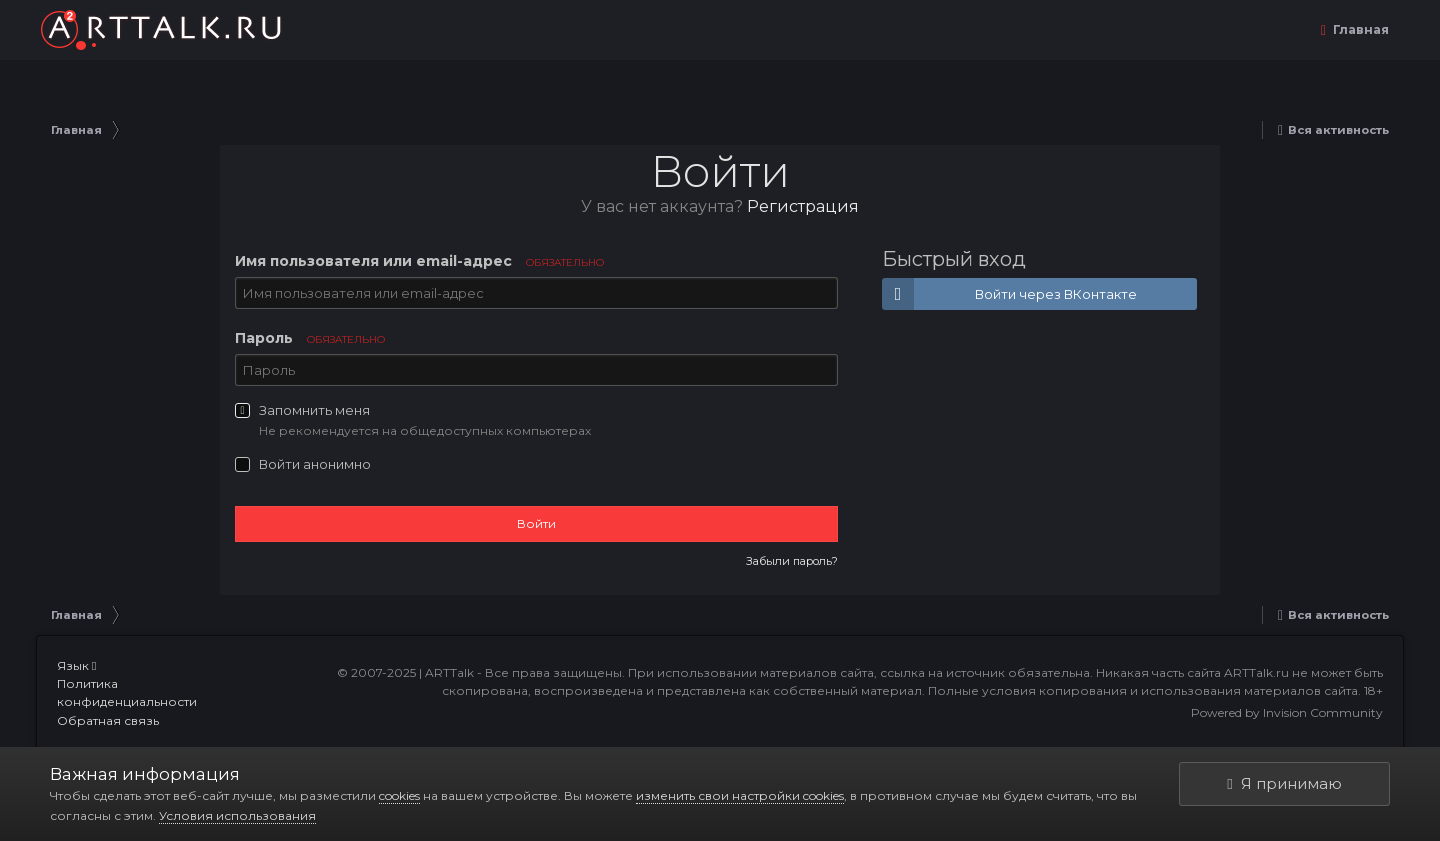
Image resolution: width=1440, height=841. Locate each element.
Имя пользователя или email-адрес (419, 261)
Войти (536, 523)
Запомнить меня (314, 410)
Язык (76, 665)
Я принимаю (1284, 783)
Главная (1359, 29)
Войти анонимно (315, 464)
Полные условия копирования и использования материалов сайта (1143, 690)
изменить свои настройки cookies (740, 795)
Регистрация (803, 206)
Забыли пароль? (792, 561)
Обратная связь (108, 720)
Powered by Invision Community (1287, 712)
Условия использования (237, 815)
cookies (399, 795)
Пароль (310, 338)
